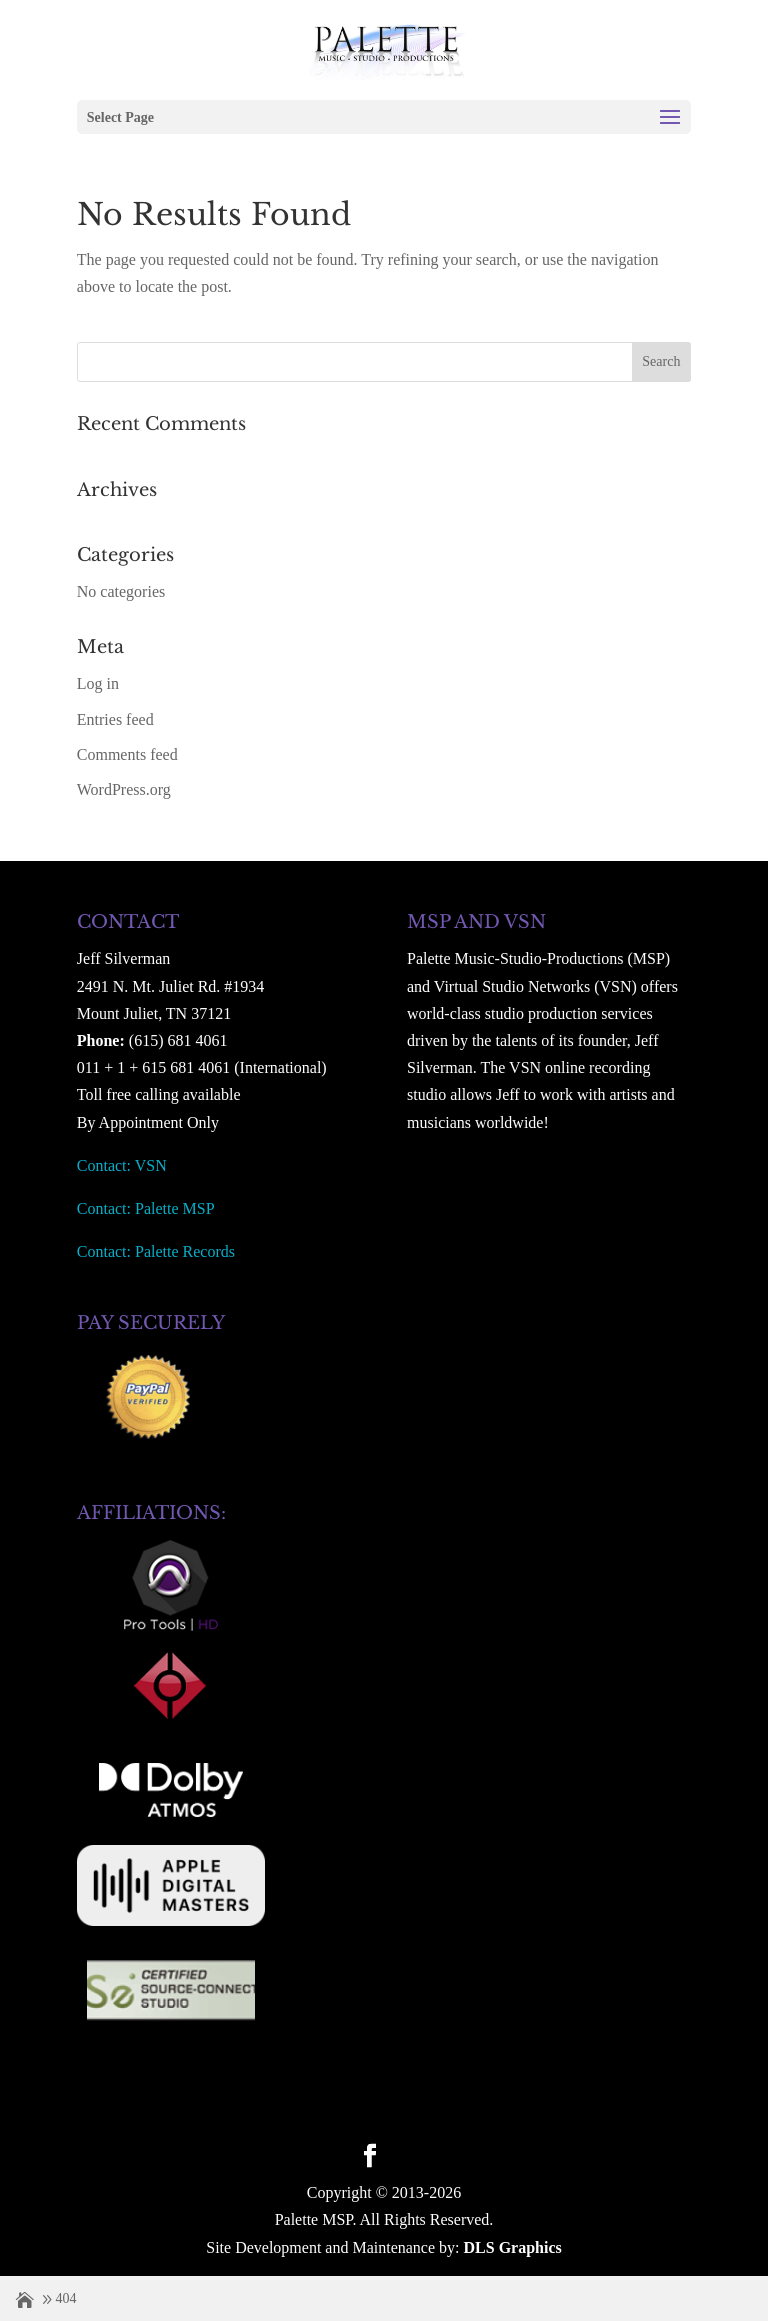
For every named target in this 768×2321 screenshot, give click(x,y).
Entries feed (115, 719)
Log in (98, 683)
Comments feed (127, 754)
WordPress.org (124, 789)
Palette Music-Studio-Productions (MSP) (538, 958)
